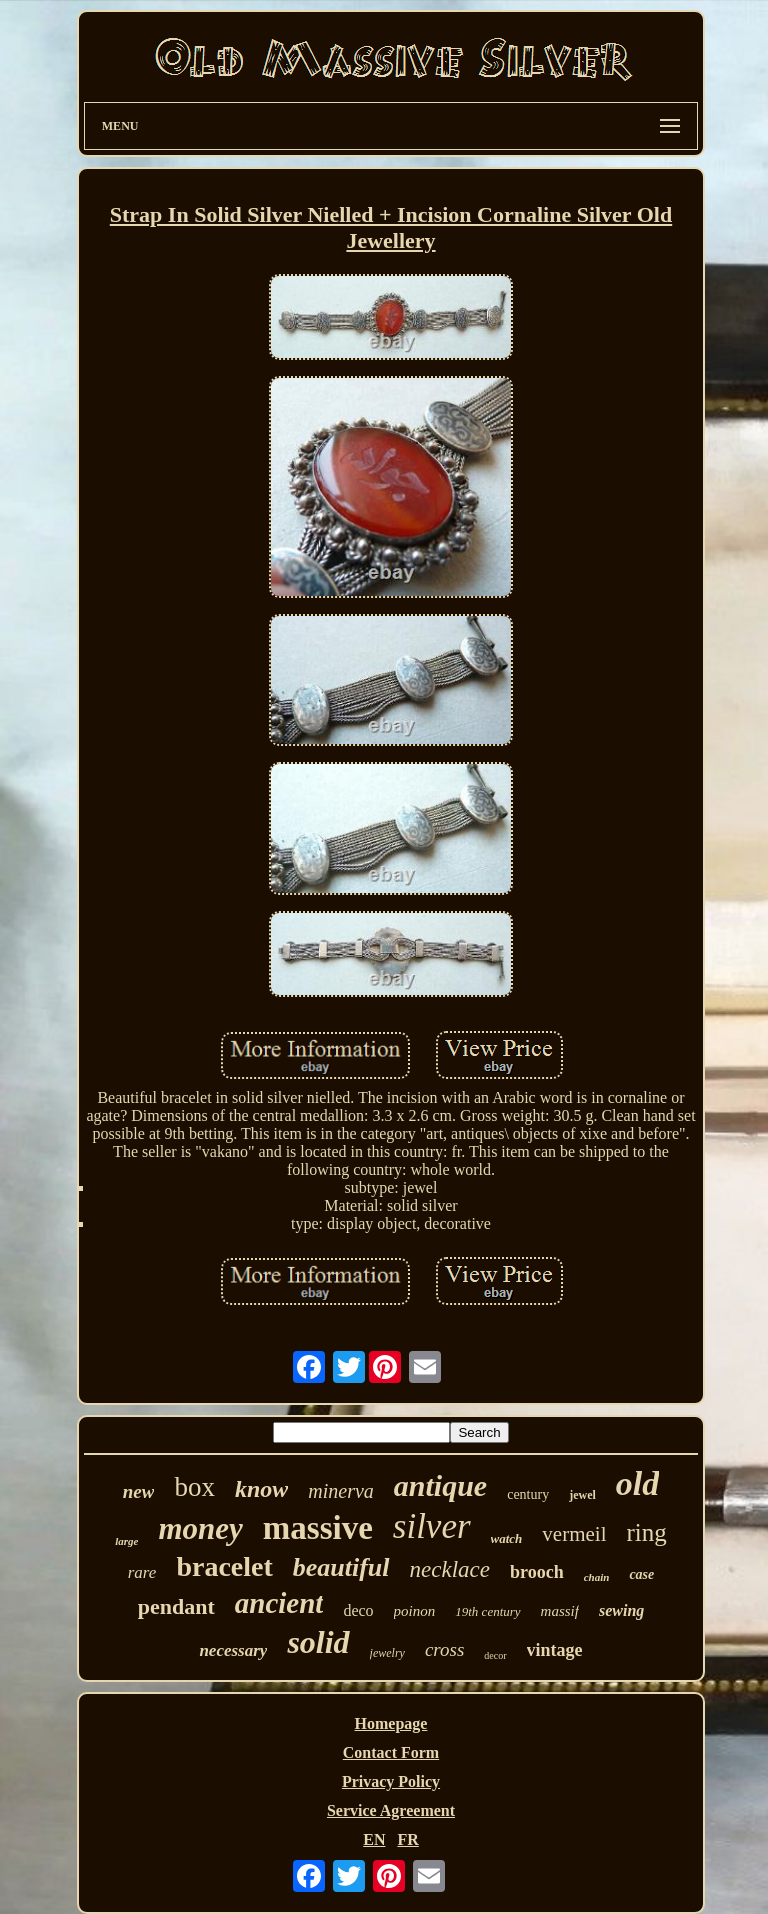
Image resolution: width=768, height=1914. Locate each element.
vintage (555, 1650)
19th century (487, 1611)
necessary (233, 1650)
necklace (450, 1569)
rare (142, 1572)
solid (318, 1642)
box (194, 1487)
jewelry (387, 1653)
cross (444, 1649)
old (637, 1483)
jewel (582, 1495)
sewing (621, 1610)
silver (432, 1526)
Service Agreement (391, 1810)
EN (374, 1839)
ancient (279, 1603)
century (528, 1494)
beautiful (341, 1567)
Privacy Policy (391, 1781)
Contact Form (391, 1752)
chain (597, 1577)
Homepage (391, 1723)
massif (560, 1611)
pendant (176, 1606)
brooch (537, 1572)
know (261, 1489)
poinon (415, 1611)
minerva (341, 1491)
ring (647, 1532)
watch (507, 1538)
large (126, 1541)
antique (440, 1485)
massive (318, 1528)
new (139, 1491)
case (641, 1574)
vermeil (574, 1534)
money (200, 1528)
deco (358, 1610)
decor (495, 1655)
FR (407, 1839)
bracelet (224, 1566)
